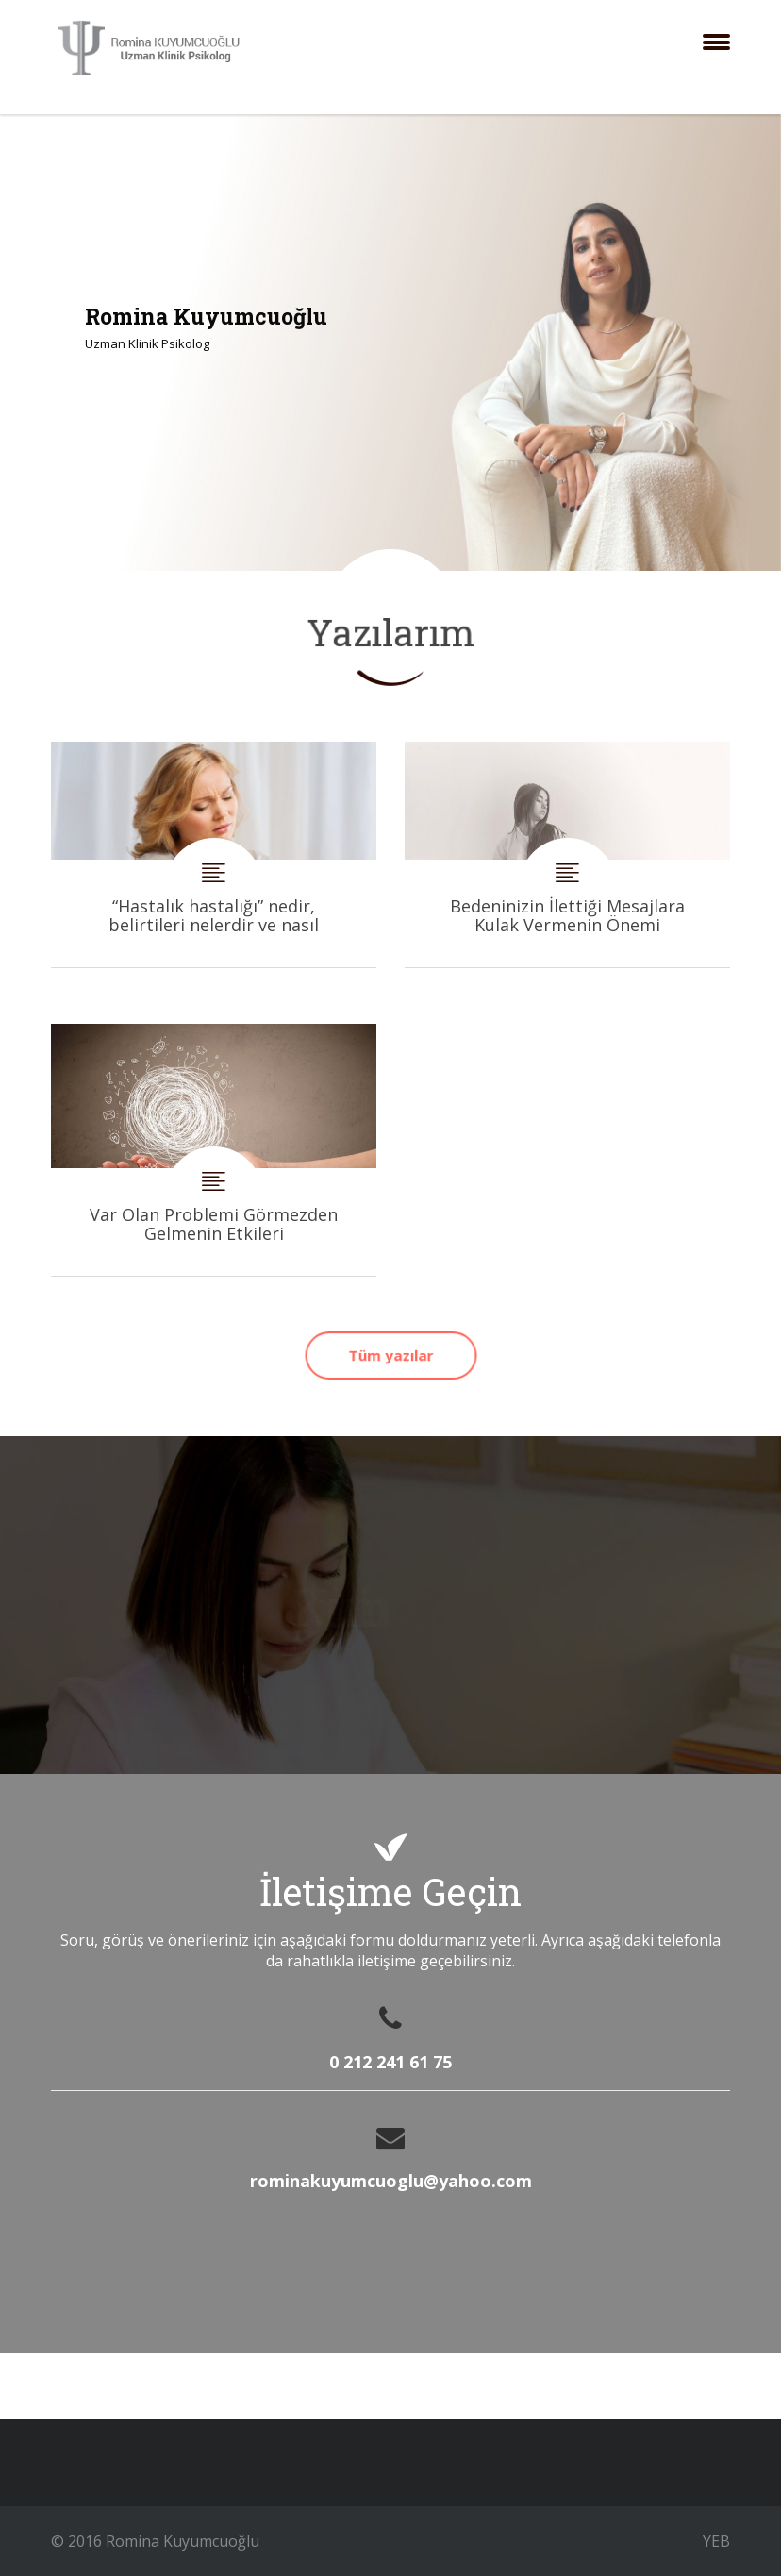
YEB (716, 2541)
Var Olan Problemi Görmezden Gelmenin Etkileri (213, 1150)
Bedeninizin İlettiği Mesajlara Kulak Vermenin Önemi (567, 854)
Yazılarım (391, 632)
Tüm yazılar (390, 1355)
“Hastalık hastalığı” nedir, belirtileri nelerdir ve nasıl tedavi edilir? (213, 854)
